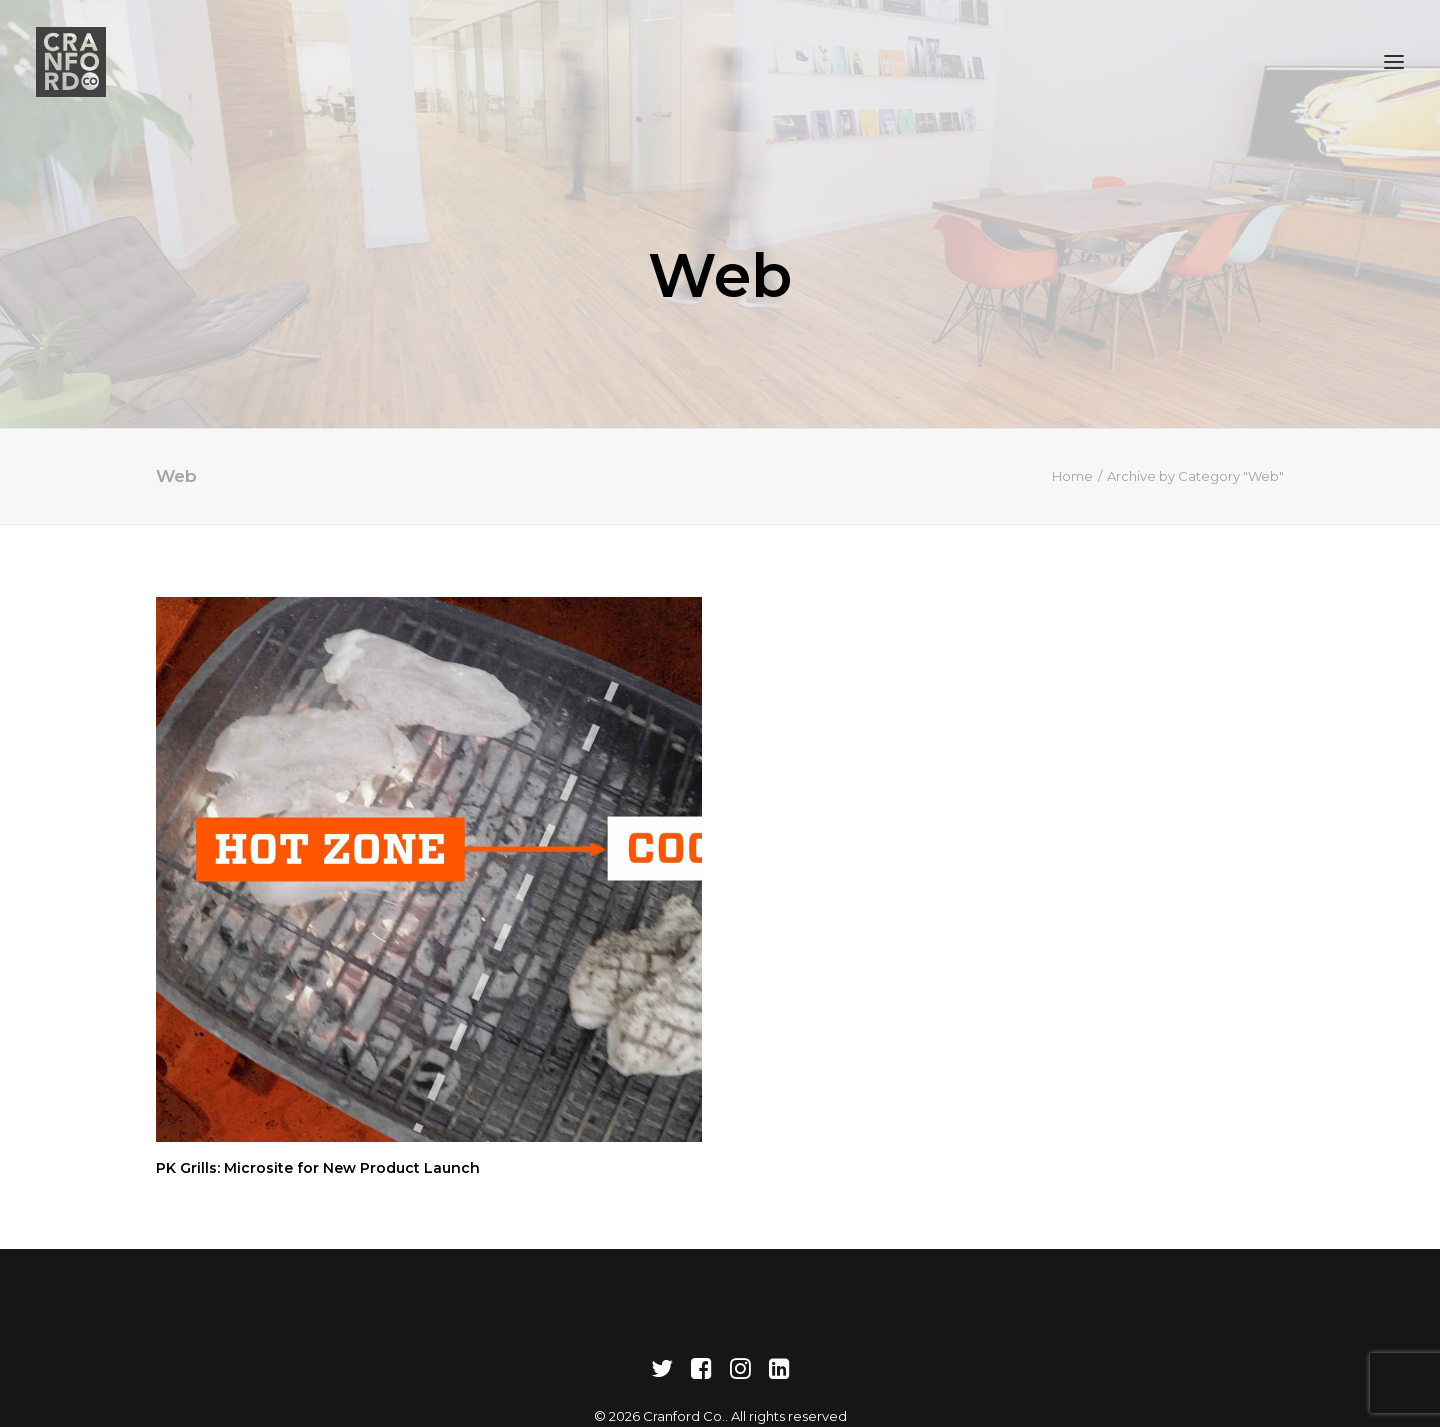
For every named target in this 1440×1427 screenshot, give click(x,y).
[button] (1394, 62)
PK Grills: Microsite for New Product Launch (318, 1141)
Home (1072, 449)
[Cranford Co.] (71, 62)
